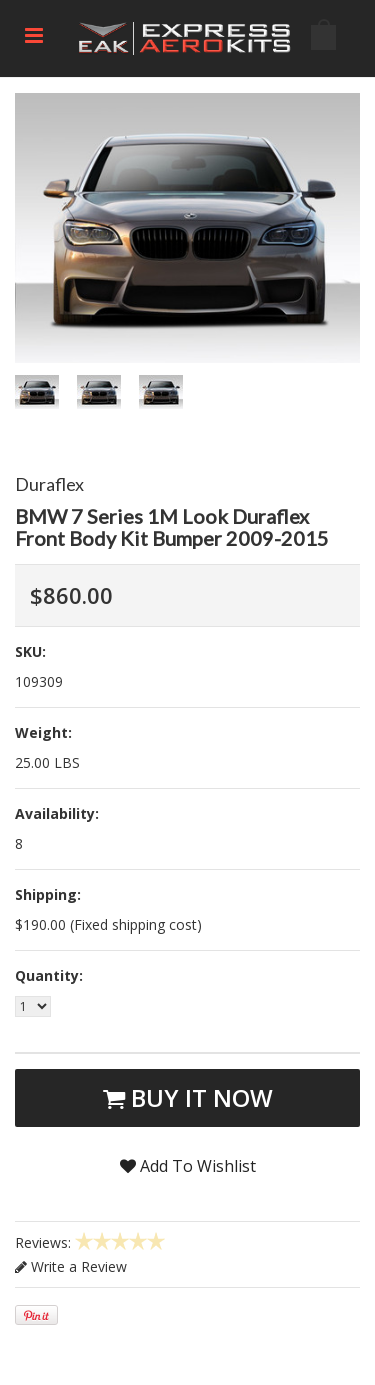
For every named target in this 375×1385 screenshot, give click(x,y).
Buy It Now (188, 1097)
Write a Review (71, 1266)
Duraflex (49, 484)
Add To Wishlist (188, 1166)
